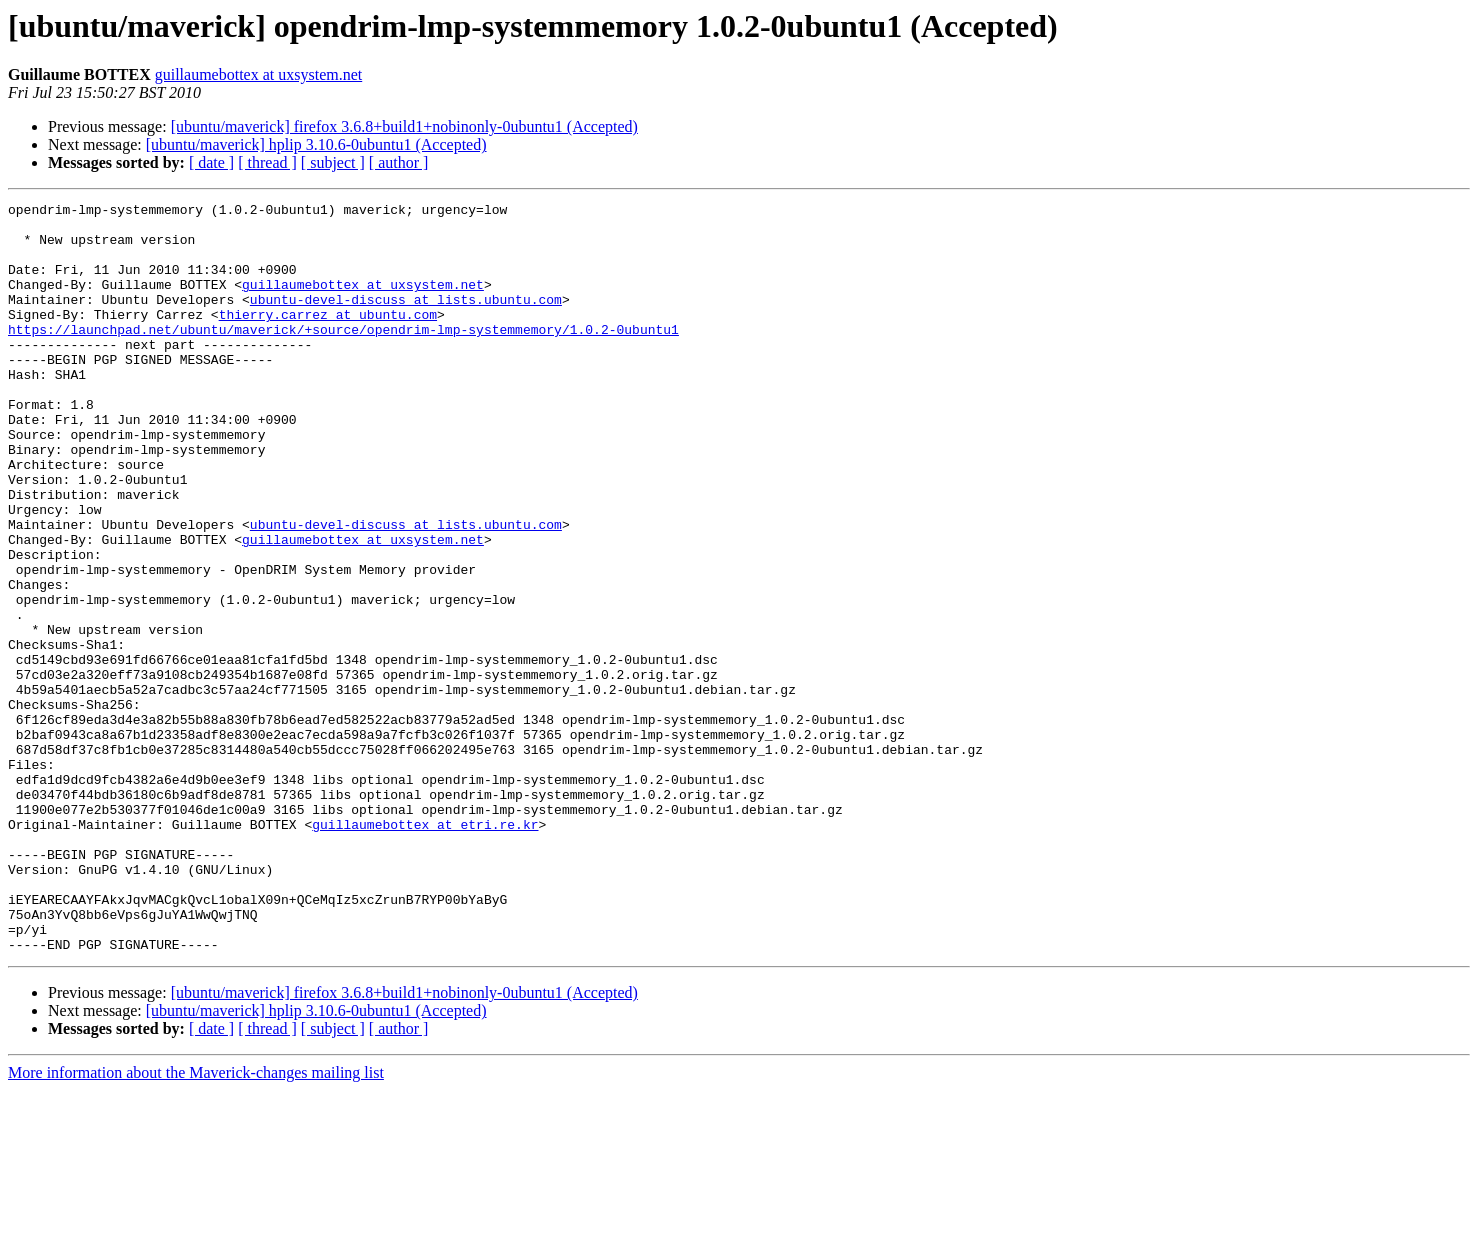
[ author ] (399, 162)
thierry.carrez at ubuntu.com (328, 338)
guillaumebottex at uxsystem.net (259, 74)
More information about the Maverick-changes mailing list (196, 1222)
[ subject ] (333, 162)
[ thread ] (267, 162)
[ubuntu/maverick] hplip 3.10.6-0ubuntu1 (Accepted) (316, 144)
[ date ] (211, 162)
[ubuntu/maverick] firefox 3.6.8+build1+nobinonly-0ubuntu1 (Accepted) (404, 126)
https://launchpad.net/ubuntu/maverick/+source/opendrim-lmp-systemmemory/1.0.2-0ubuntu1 (343, 356)
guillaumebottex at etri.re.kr (425, 950)
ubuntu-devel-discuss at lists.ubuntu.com (406, 320)
